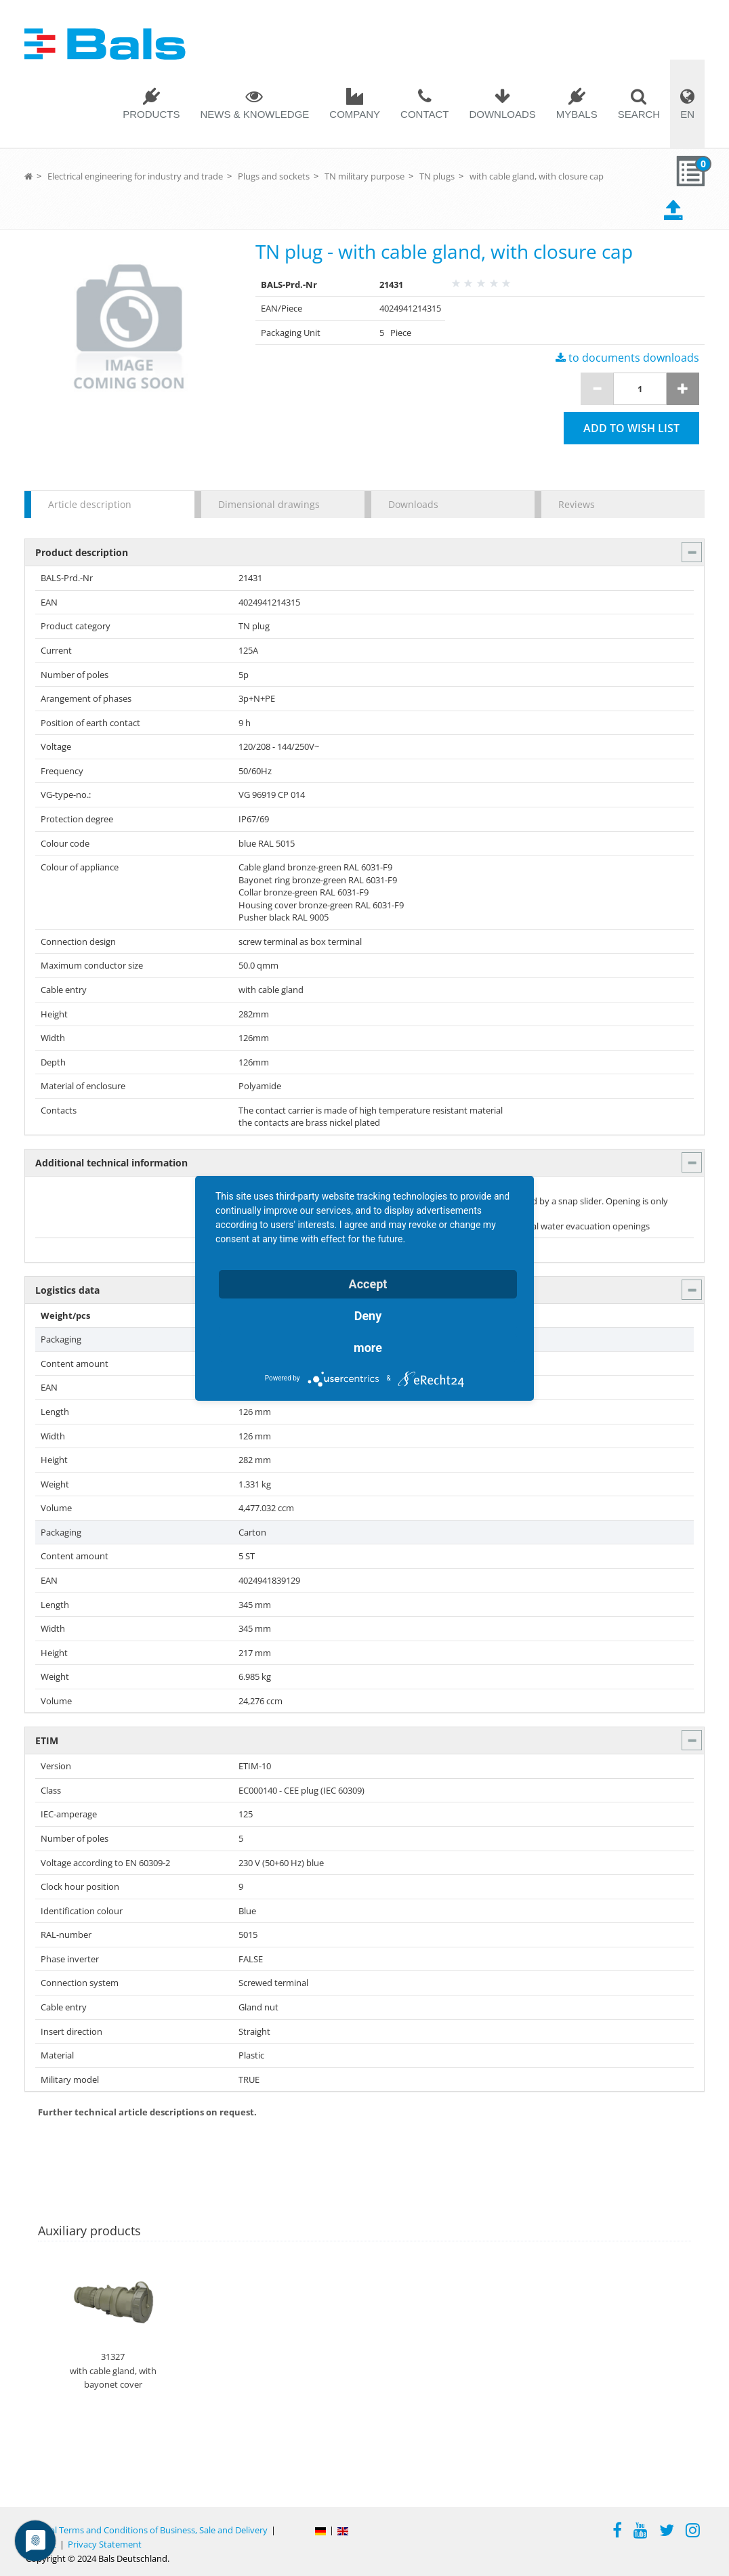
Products (151, 114)
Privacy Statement (105, 2544)
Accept (368, 1284)
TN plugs (437, 176)
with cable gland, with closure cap (537, 176)
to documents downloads (627, 357)
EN (687, 114)
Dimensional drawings (269, 504)
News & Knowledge (254, 114)
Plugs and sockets (274, 176)
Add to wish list (631, 428)
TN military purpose (364, 176)
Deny (368, 1316)
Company (354, 114)
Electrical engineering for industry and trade (135, 176)
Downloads (502, 114)
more (368, 1347)
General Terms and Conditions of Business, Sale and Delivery (147, 2530)
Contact (424, 114)
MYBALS (577, 114)
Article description (89, 504)
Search (639, 114)
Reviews (576, 504)
